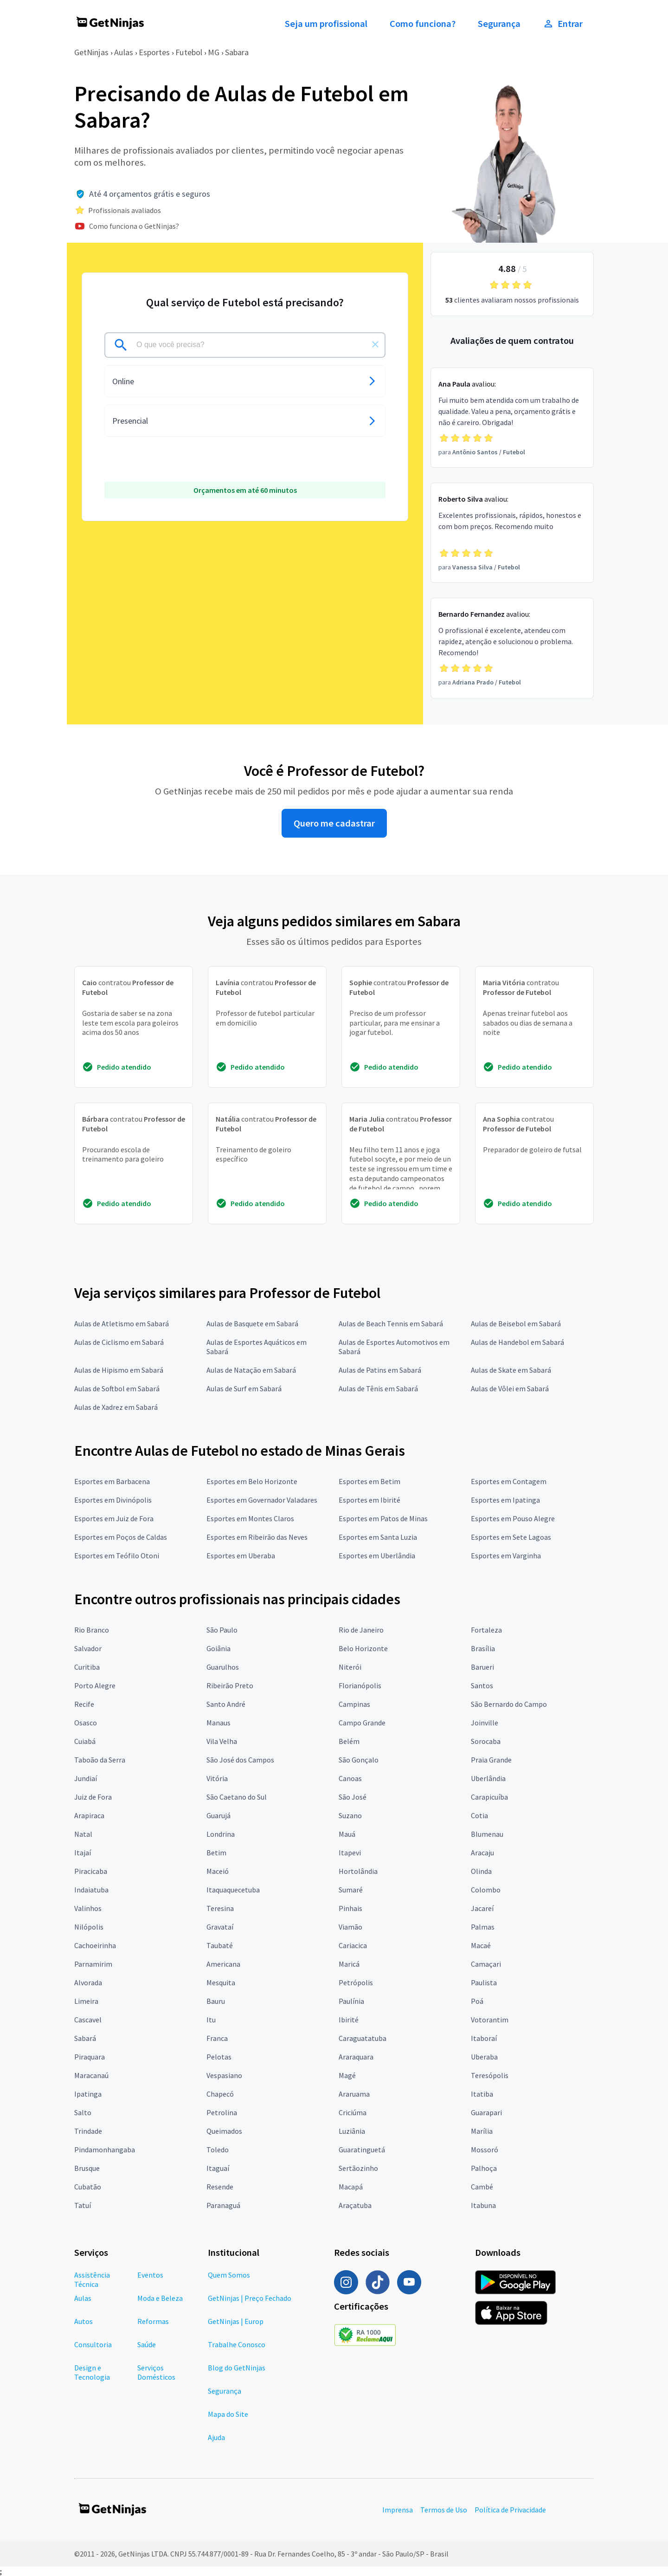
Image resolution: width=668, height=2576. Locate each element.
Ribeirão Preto (229, 1685)
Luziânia (352, 2131)
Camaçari (486, 1964)
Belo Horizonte (363, 1648)
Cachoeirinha (95, 1945)
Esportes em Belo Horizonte (251, 1481)
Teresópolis (489, 2075)
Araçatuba (355, 2205)
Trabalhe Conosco (236, 2344)
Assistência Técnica (92, 2279)
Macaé (481, 1945)
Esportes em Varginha (506, 1555)
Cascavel (88, 2019)
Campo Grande (362, 1722)
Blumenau (487, 1834)
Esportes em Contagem (508, 1481)
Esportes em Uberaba (240, 1555)
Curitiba (87, 1667)
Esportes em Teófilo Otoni (116, 1555)
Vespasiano (224, 2075)
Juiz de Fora (93, 1796)
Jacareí (482, 1908)
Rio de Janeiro (361, 1629)
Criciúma (352, 2112)
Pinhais (350, 1908)
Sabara (237, 52)
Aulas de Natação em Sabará (251, 1370)
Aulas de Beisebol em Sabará (516, 1323)
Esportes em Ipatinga (505, 1499)
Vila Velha (221, 1741)
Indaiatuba (91, 1889)
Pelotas (218, 2056)
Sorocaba (486, 1741)
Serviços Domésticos (156, 2372)
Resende (219, 2186)
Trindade (88, 2131)
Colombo (486, 1889)
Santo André (225, 1704)
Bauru (215, 2001)
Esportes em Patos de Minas (383, 1518)
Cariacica (353, 1945)
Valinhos (88, 1908)
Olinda (481, 1871)
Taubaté (219, 1945)
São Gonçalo (359, 1759)
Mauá (347, 1834)
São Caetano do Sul (236, 1796)
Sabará (85, 2038)
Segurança (499, 24)
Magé (347, 2075)
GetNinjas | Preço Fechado (249, 2298)
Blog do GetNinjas (236, 2367)
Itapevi (350, 1852)
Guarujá (218, 1815)
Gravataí (219, 1926)
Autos (83, 2321)
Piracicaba (90, 1871)
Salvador (88, 1648)
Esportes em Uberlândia (377, 1555)
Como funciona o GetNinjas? (134, 226)
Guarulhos (222, 1667)
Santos (482, 1685)
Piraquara (89, 2056)
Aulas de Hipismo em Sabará (118, 1370)
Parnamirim (93, 1964)
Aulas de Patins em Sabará (380, 1370)
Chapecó (220, 2093)
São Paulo (222, 1629)
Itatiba (482, 2093)
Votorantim (489, 2019)
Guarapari (486, 2112)
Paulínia (351, 2001)
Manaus (218, 1722)
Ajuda (216, 2437)
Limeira (86, 2001)
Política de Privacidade (510, 2509)
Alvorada (88, 1982)
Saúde (146, 2344)
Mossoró (484, 2149)
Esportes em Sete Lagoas (511, 1537)
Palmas (483, 1926)
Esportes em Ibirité (369, 1499)
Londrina (220, 1834)
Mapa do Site (228, 2414)
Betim (216, 1852)
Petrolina (221, 2112)
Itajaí (82, 1852)
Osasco (85, 1722)
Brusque (87, 2168)
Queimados (224, 2131)
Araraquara (356, 2056)
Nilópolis (88, 1926)
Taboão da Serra (99, 1759)
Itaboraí (484, 2038)
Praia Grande (491, 1759)
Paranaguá (223, 2205)
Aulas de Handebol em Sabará (517, 1342)
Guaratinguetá (362, 2149)
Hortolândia (358, 1871)
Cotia (479, 1815)
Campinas (354, 1704)
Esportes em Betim (369, 1481)
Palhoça (484, 2168)
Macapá (351, 2186)
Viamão (350, 1926)
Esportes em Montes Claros (250, 1518)
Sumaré (351, 1889)
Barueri (482, 1667)
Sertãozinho (358, 2168)
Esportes (154, 52)
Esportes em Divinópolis (113, 1499)
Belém (349, 1741)
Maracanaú (91, 2075)
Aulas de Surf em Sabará (244, 1388)
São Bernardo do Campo (509, 1704)
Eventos (150, 2274)
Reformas (153, 2321)
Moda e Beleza (160, 2298)
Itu (211, 2019)
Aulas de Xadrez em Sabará (116, 1407)
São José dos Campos (240, 1759)
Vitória (217, 1778)
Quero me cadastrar (334, 823)
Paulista (484, 1982)
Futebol (188, 52)
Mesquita (220, 1982)
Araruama (354, 2093)
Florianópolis (360, 1685)
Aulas (123, 52)
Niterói (350, 1667)
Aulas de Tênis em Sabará (378, 1388)
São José (352, 1796)
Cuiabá (85, 1741)
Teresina (220, 1908)
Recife (84, 1704)
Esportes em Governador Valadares (261, 1499)
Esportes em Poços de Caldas (120, 1537)
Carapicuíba (489, 1796)
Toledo (217, 2149)
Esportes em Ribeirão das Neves (257, 1537)
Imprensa (397, 2509)
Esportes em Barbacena (112, 1481)
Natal (83, 1834)
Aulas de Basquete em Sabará (252, 1323)
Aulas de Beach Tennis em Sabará (391, 1323)
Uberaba (484, 2056)
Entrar (563, 24)
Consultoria (93, 2344)
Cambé (482, 2186)
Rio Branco (91, 1629)
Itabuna (483, 2205)
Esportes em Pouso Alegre (513, 1518)
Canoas (350, 1778)
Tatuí (82, 2205)
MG (213, 52)
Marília (482, 2131)
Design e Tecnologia (92, 2372)
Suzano (350, 1815)
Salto (82, 2112)
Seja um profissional (326, 24)
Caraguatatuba (362, 2038)
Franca (217, 2038)
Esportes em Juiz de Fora (114, 1518)
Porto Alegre (95, 1685)
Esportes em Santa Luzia (378, 1537)
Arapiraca (89, 1815)
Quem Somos (229, 2274)
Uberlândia (488, 1778)
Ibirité (349, 2019)
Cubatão (87, 2186)
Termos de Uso (443, 2509)
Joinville (484, 1722)
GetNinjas (91, 52)
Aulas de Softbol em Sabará (117, 1388)
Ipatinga (88, 2093)
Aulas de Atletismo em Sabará (121, 1323)
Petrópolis (356, 1982)
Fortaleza (486, 1629)
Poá (477, 2001)
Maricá (349, 1964)
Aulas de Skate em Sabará (511, 1370)
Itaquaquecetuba (233, 1889)
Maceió (217, 1871)
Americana (223, 1964)
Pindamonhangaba (104, 2149)
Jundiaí (85, 1778)
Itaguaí (217, 2168)
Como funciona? (423, 24)
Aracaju (482, 1852)
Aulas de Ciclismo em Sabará (119, 1342)
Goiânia (218, 1648)
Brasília (483, 1648)
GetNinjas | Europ (235, 2321)
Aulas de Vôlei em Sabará (510, 1388)
